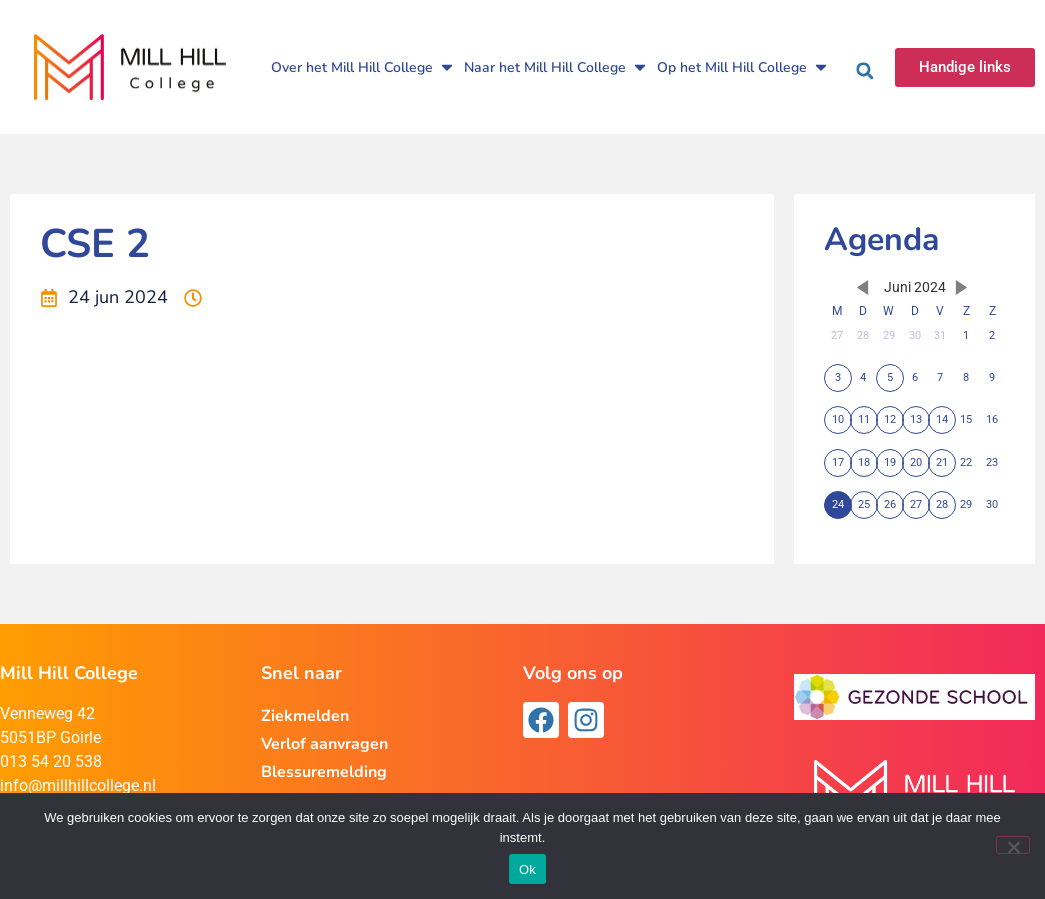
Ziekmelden (305, 716)
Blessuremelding (324, 772)
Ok (527, 869)
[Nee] (1013, 845)
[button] (865, 71)
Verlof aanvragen (324, 744)
